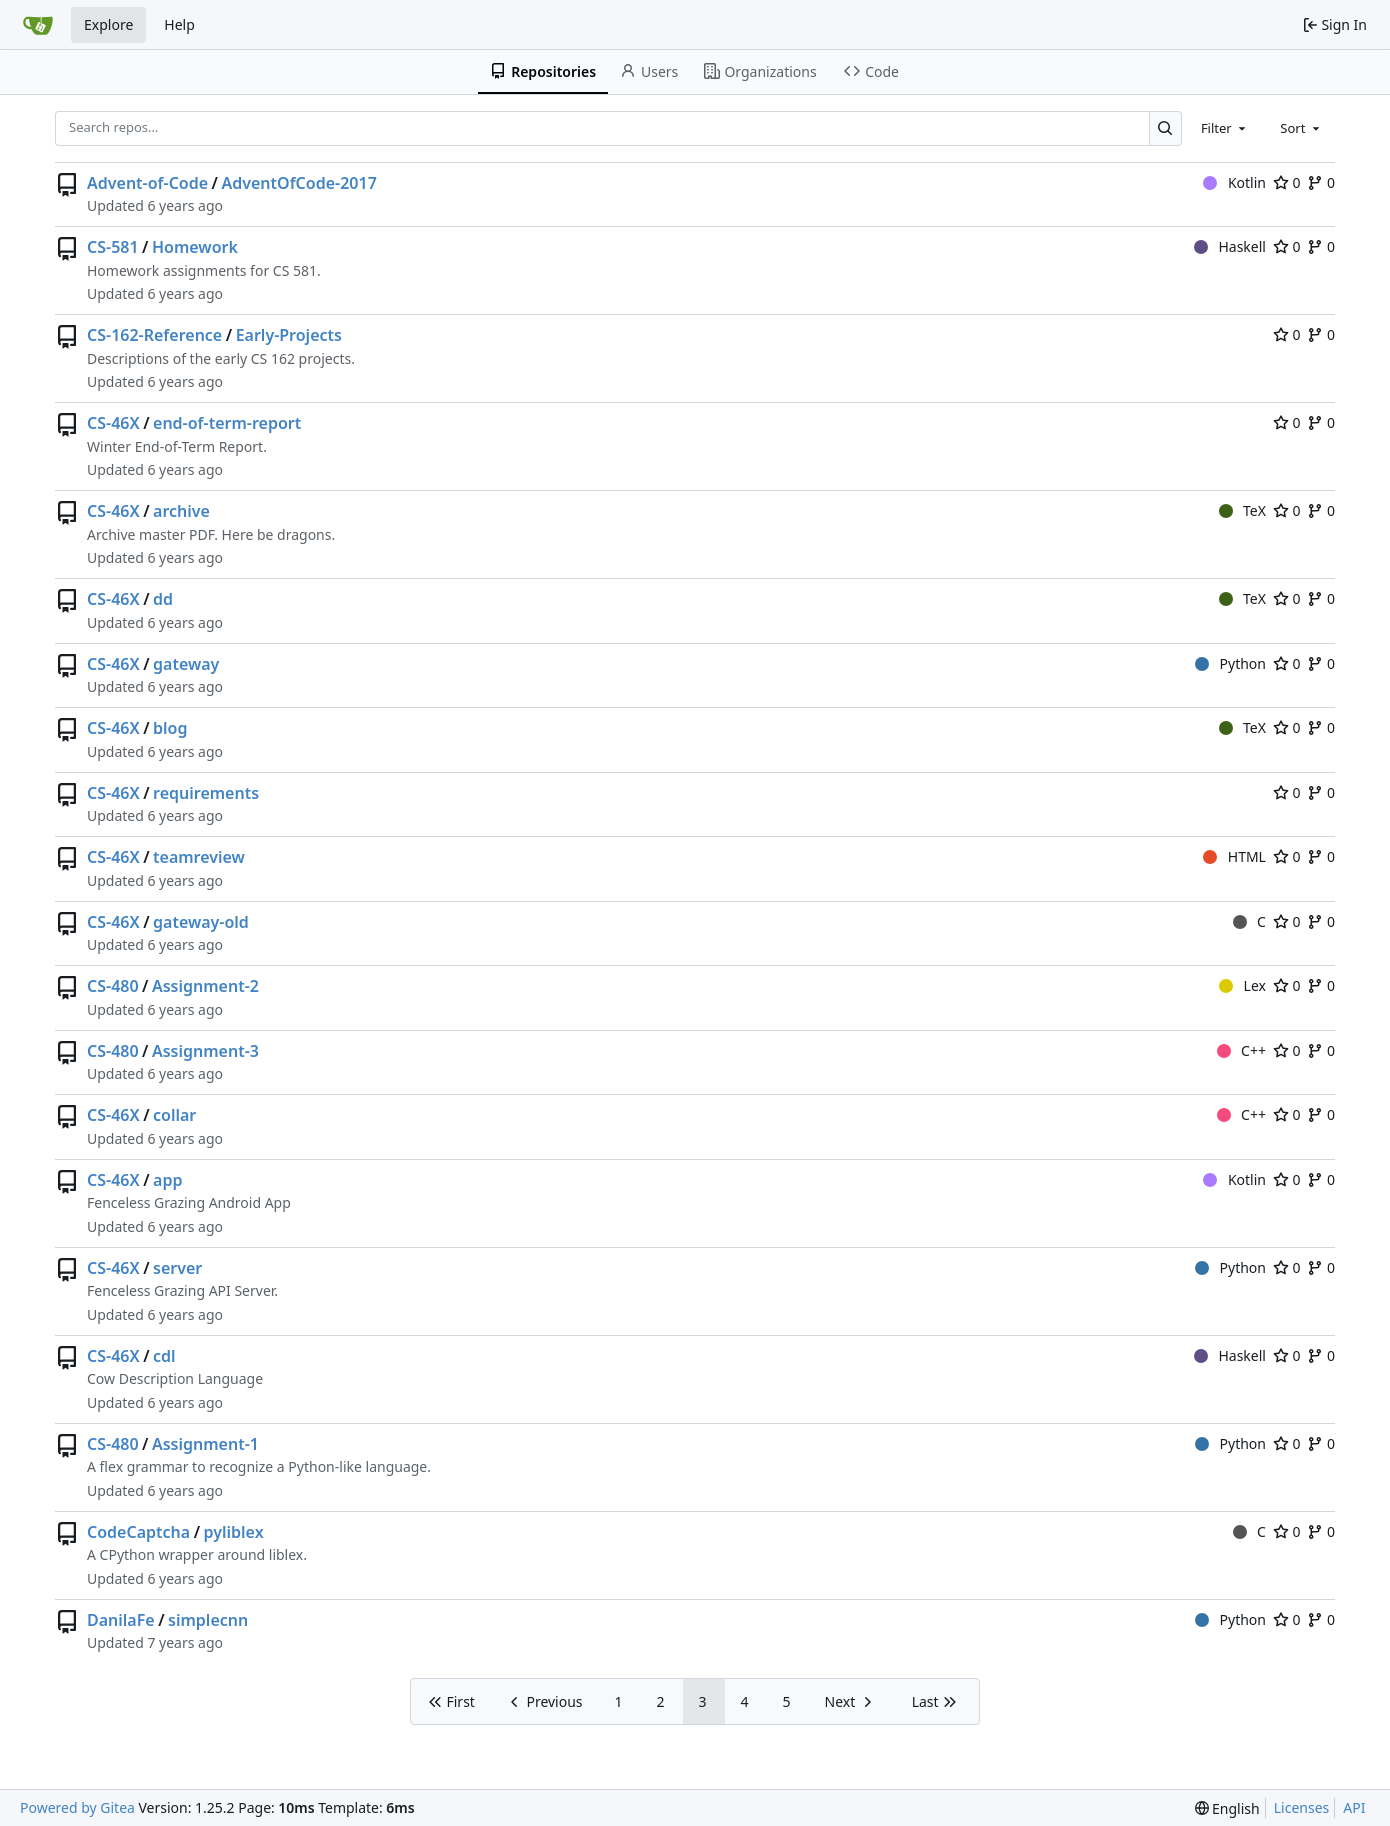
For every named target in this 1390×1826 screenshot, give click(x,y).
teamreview (199, 857)
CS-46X (113, 423)
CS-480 (113, 986)
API (1354, 1807)
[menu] (1227, 1808)
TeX (1242, 510)
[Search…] (1165, 128)
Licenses (1302, 1807)
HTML (1234, 856)
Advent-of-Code (147, 183)
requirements (206, 793)
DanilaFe (121, 1620)
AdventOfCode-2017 (298, 183)
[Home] (38, 25)
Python (1230, 663)
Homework (195, 247)
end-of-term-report (227, 423)
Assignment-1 (205, 1444)
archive (181, 511)
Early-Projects (289, 335)
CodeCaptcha (138, 1532)
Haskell (1230, 246)
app (167, 1180)
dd (163, 599)
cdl (164, 1356)
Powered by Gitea (77, 1807)
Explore (108, 24)
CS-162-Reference (154, 335)
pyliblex (234, 1532)
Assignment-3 (205, 1051)
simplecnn (208, 1620)
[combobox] (1225, 128)
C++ (1241, 1050)
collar (174, 1115)
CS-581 (113, 247)
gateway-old (201, 922)
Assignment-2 (205, 986)
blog (170, 728)
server (177, 1268)
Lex (1242, 985)
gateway (186, 664)
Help (179, 24)
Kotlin (1234, 182)
